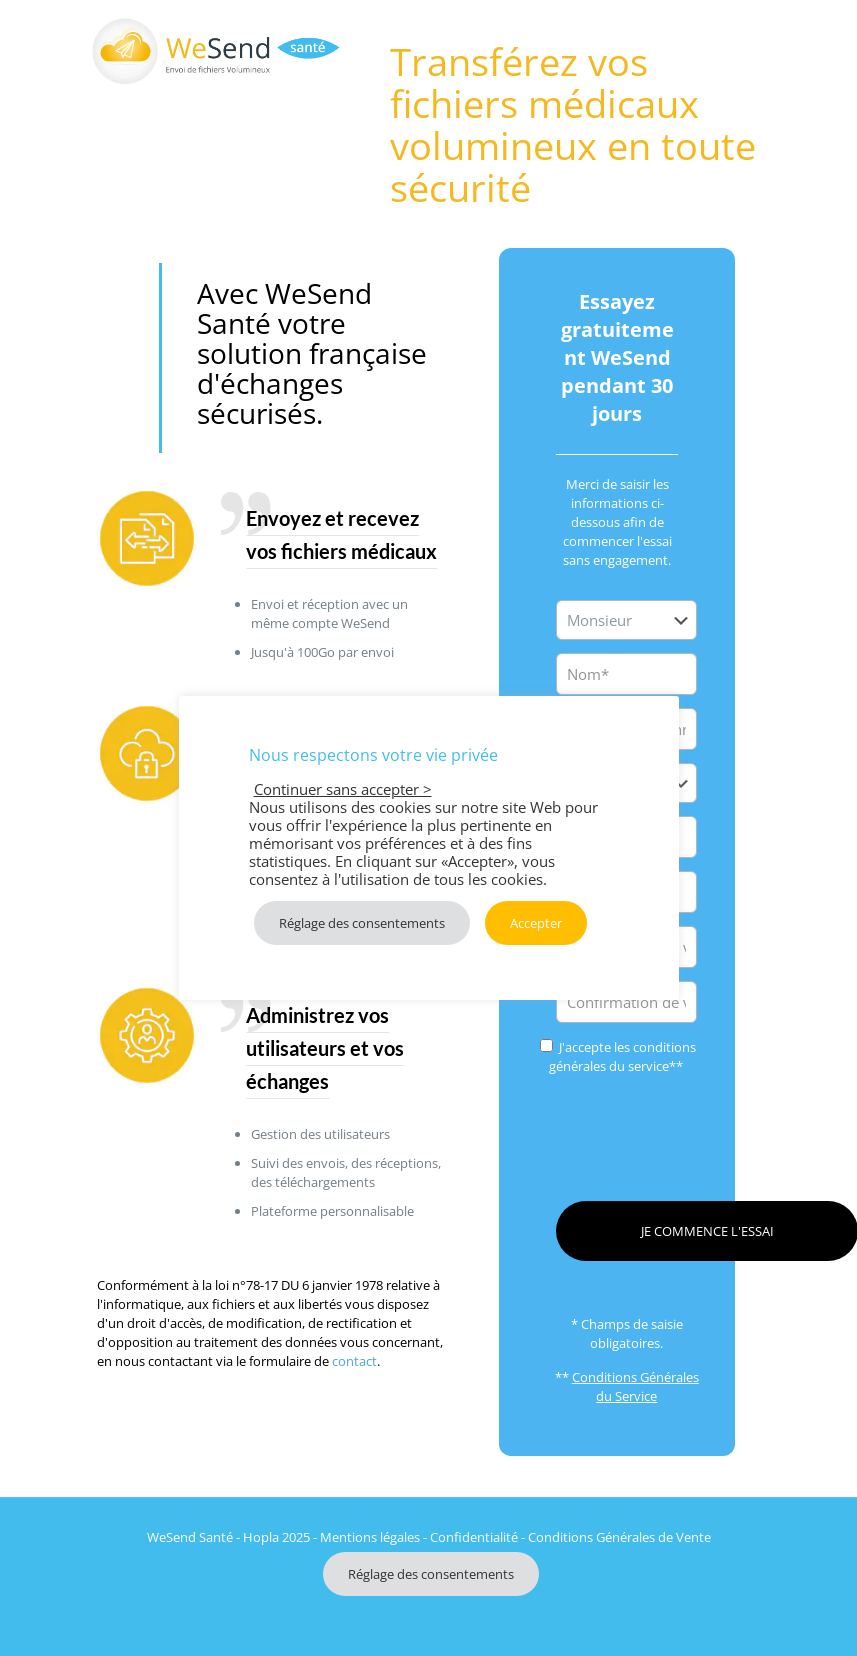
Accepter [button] (536, 923)
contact (354, 1361)
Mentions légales (370, 1537)
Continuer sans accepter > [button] (343, 789)
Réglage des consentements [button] (431, 1574)
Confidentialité (474, 1537)
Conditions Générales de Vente (619, 1537)
